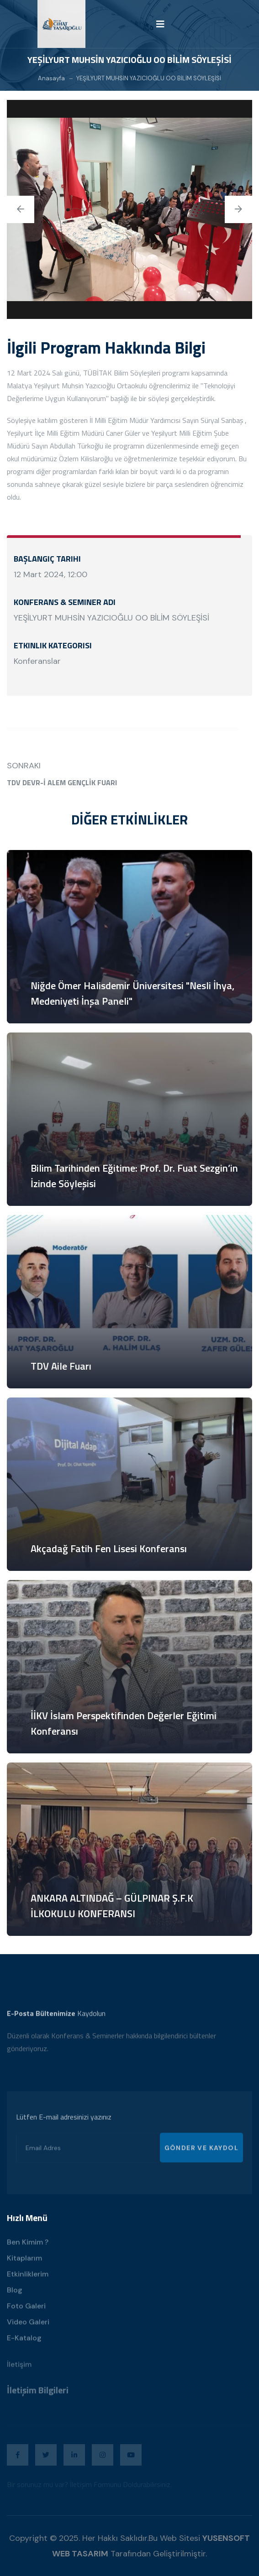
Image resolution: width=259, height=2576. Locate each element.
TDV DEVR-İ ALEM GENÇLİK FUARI (62, 782)
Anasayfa (51, 78)
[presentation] (20, 210)
